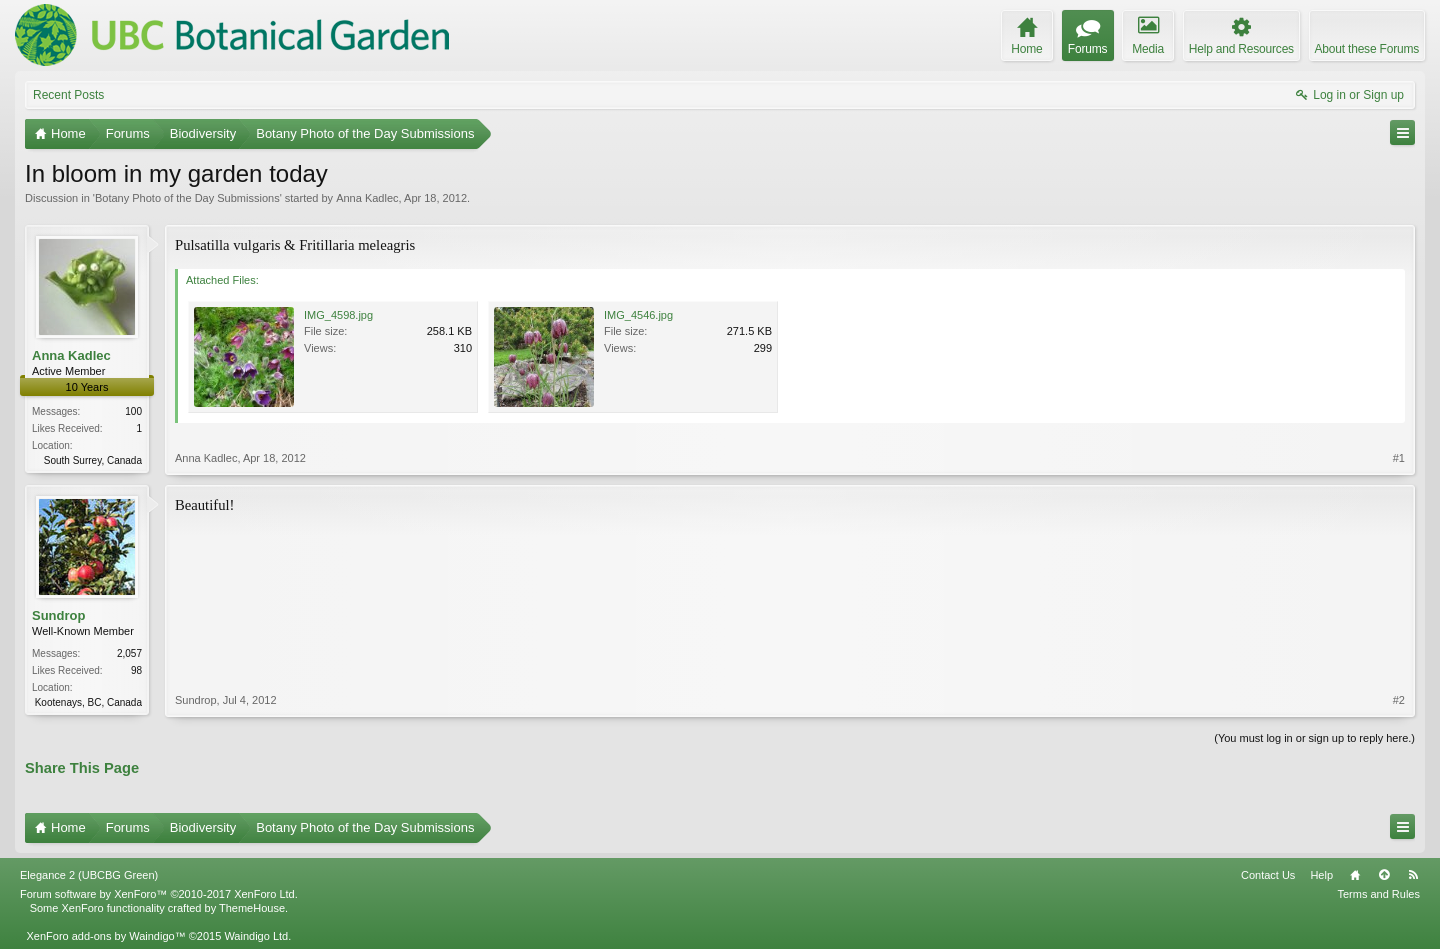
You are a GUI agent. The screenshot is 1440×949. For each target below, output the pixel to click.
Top (1384, 875)
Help (1321, 875)
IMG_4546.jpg (638, 315)
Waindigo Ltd (256, 936)
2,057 (129, 653)
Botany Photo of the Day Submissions (187, 198)
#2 (1399, 700)
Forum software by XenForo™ (159, 894)
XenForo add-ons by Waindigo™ (105, 936)
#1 (1399, 458)
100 (133, 411)
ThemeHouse (252, 908)
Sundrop (58, 615)
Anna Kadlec (367, 198)
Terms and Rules (1378, 894)
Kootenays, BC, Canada (88, 702)
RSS (1413, 875)
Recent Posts (68, 95)
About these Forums (1367, 49)
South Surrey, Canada (93, 460)
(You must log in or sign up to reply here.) (1314, 738)
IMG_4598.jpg (338, 315)
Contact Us (1268, 875)
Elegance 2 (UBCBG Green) (89, 875)
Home (1355, 875)
